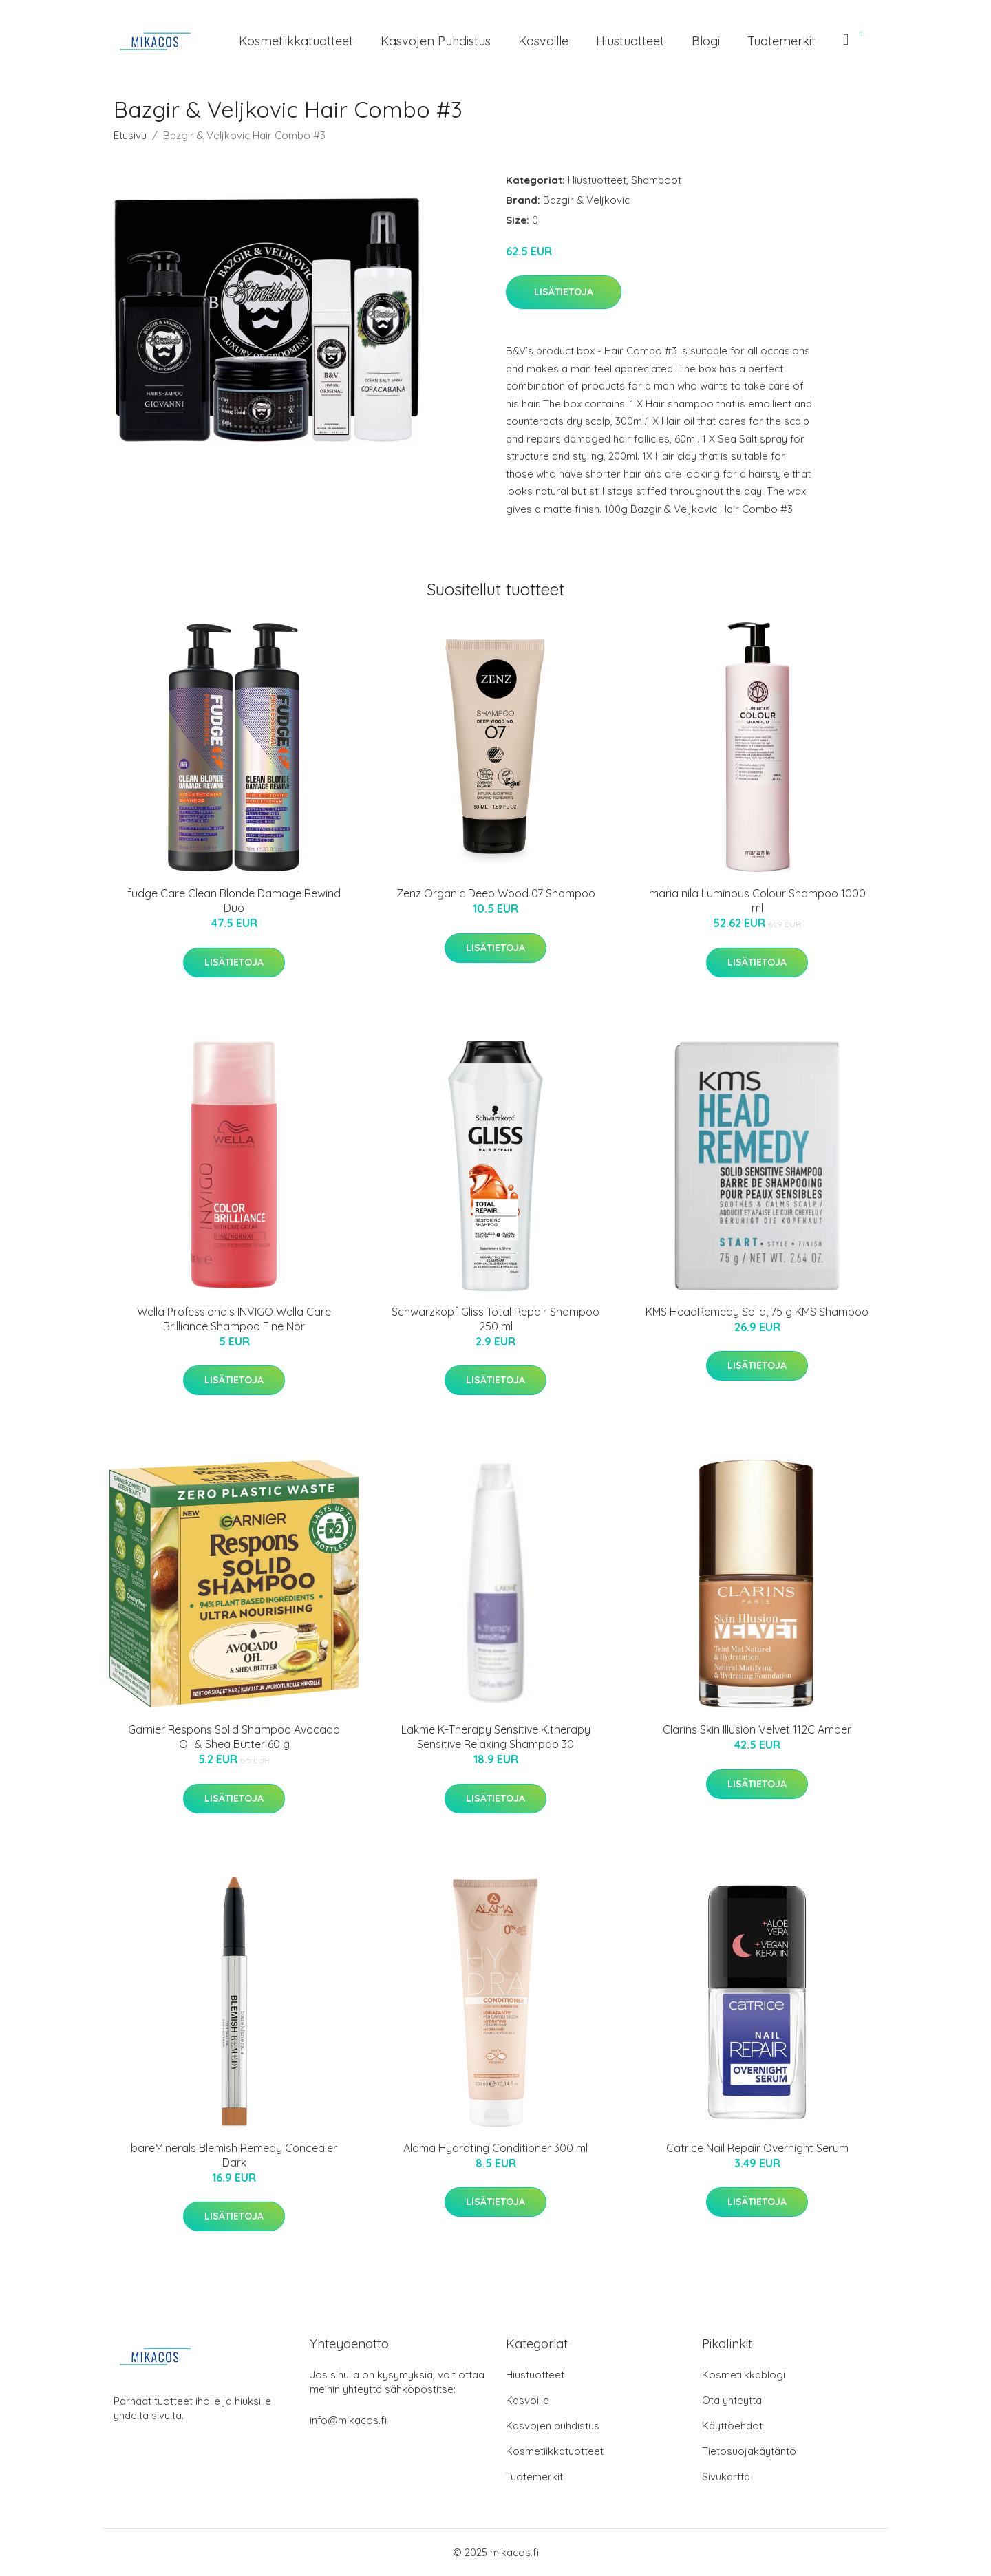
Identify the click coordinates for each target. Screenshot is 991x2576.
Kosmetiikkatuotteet (296, 41)
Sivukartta (726, 2476)
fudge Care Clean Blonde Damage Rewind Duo (234, 900)
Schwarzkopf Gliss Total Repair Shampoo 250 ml (495, 1319)
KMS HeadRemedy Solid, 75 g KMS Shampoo (757, 1312)
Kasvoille (543, 41)
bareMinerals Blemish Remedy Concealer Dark (234, 2155)
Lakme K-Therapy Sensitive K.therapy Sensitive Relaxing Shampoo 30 (495, 1737)
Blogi (706, 41)
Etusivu (130, 135)
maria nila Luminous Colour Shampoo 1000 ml (757, 900)
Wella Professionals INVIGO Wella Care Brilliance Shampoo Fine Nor (234, 1319)
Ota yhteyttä (732, 2400)
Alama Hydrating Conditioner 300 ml (495, 2148)
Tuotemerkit (781, 41)
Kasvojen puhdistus (436, 41)
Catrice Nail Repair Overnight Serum (757, 2148)
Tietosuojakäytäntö (749, 2451)
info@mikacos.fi (348, 2420)
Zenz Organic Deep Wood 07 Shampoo (495, 893)
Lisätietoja (563, 292)
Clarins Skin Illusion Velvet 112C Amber (757, 1729)
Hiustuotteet (630, 41)
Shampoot (656, 180)
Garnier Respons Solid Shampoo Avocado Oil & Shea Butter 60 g (234, 1737)
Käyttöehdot (732, 2425)
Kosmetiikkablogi (743, 2374)
